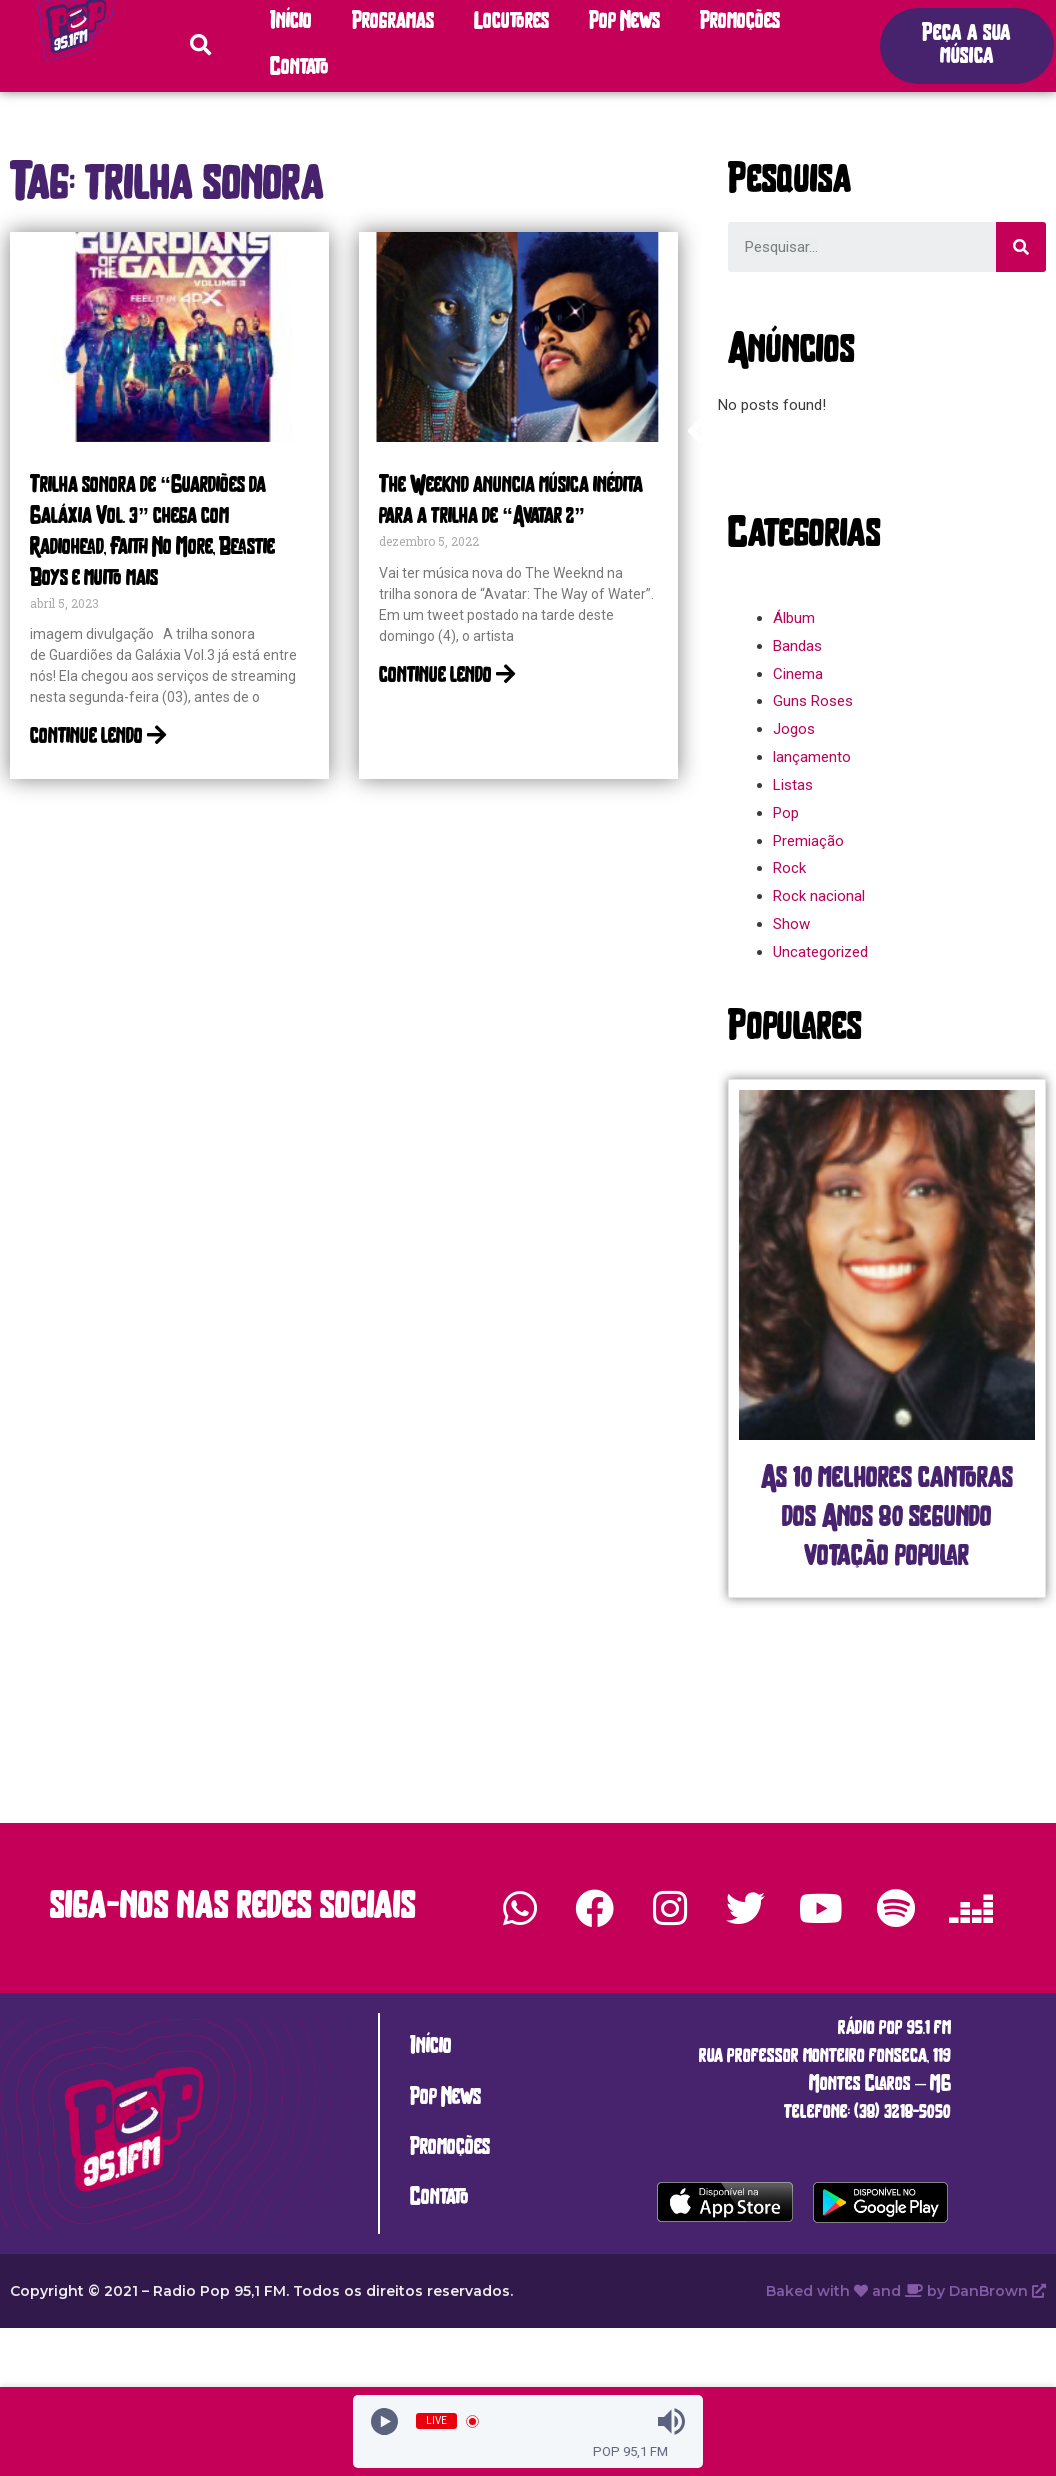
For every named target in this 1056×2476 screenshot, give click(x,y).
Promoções (740, 22)
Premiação (808, 841)
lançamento (812, 757)
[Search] (1021, 247)
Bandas (797, 646)
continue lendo (98, 737)
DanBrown (997, 2291)
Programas (393, 22)
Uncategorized (820, 952)
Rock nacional (819, 896)
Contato (299, 68)
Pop (786, 813)
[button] (967, 46)
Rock (789, 868)
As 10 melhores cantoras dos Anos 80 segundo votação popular (887, 1518)
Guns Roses (813, 701)
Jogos (794, 729)
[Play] (384, 2421)
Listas (793, 785)
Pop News (624, 22)
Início (291, 22)
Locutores (511, 22)
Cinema (798, 674)
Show (791, 924)
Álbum (794, 618)
